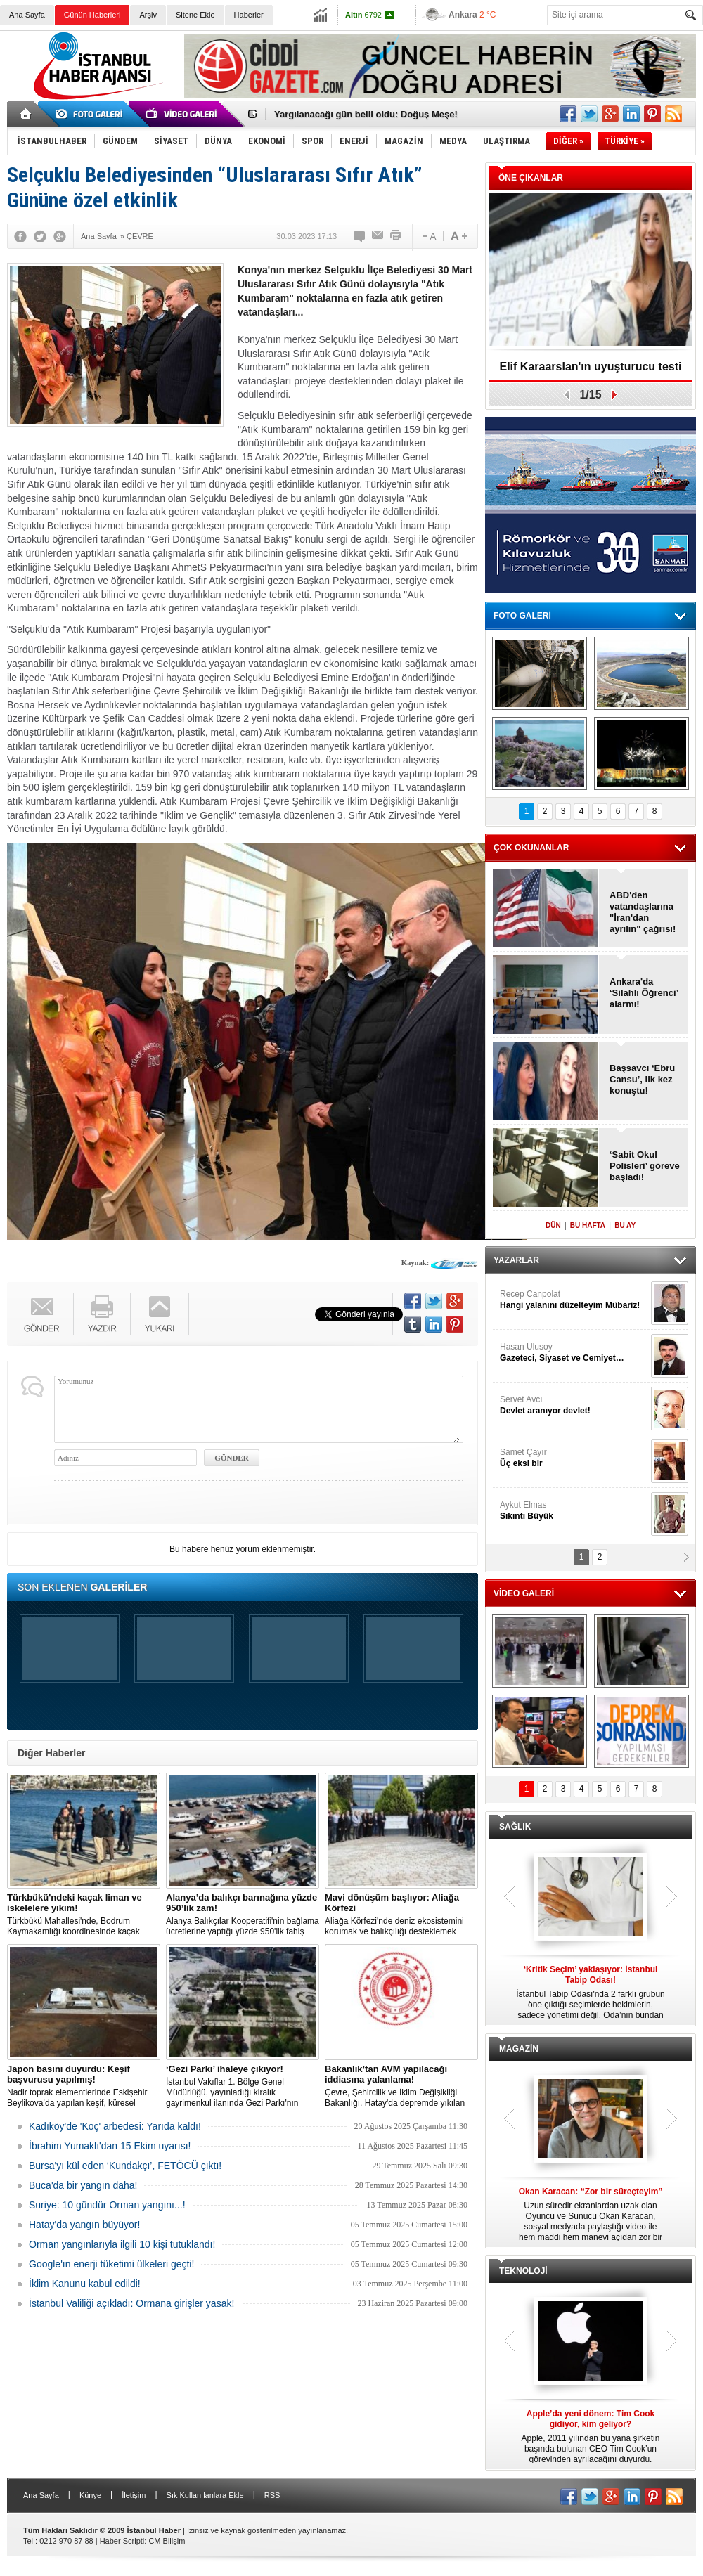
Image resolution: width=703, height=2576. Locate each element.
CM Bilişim (166, 2541)
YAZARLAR (516, 1260)
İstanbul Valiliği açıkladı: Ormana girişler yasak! (131, 2303)
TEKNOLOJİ (523, 2271)
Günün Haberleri (92, 15)
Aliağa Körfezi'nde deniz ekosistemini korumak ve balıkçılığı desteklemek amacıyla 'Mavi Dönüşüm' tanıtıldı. (401, 1914)
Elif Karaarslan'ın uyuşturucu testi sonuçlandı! (591, 371)
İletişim (134, 2495)
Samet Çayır (573, 1458)
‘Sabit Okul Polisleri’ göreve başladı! (645, 1165)
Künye (90, 2495)
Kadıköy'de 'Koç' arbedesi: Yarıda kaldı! (115, 2126)
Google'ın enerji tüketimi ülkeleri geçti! (111, 2264)
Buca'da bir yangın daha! (83, 2185)
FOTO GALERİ (522, 616)
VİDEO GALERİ (524, 1593)
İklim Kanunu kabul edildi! (85, 2283)
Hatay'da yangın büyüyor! (84, 2224)
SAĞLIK (515, 1827)
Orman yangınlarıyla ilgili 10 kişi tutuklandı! (122, 2244)
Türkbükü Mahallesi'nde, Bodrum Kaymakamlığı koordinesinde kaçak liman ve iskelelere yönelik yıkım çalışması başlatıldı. (83, 1914)
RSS (272, 2495)
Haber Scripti (122, 2541)
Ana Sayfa (27, 15)
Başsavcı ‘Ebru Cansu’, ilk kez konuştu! (642, 1079)
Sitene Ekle (195, 15)
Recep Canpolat (573, 1300)
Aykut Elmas (573, 1511)
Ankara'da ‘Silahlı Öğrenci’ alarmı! (644, 992)
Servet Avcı (573, 1405)
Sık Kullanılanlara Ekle (205, 2495)
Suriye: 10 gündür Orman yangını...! (107, 2205)
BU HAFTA (587, 1225)
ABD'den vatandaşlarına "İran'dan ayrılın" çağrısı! (643, 912)
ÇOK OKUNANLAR (531, 848)
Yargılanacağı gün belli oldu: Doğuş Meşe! (366, 114)
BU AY (625, 1225)
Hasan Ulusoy (573, 1353)
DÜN (553, 1225)
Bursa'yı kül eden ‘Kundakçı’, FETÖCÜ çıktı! (125, 2165)
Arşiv (147, 15)
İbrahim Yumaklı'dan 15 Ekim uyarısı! (110, 2145)
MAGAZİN (518, 2049)
